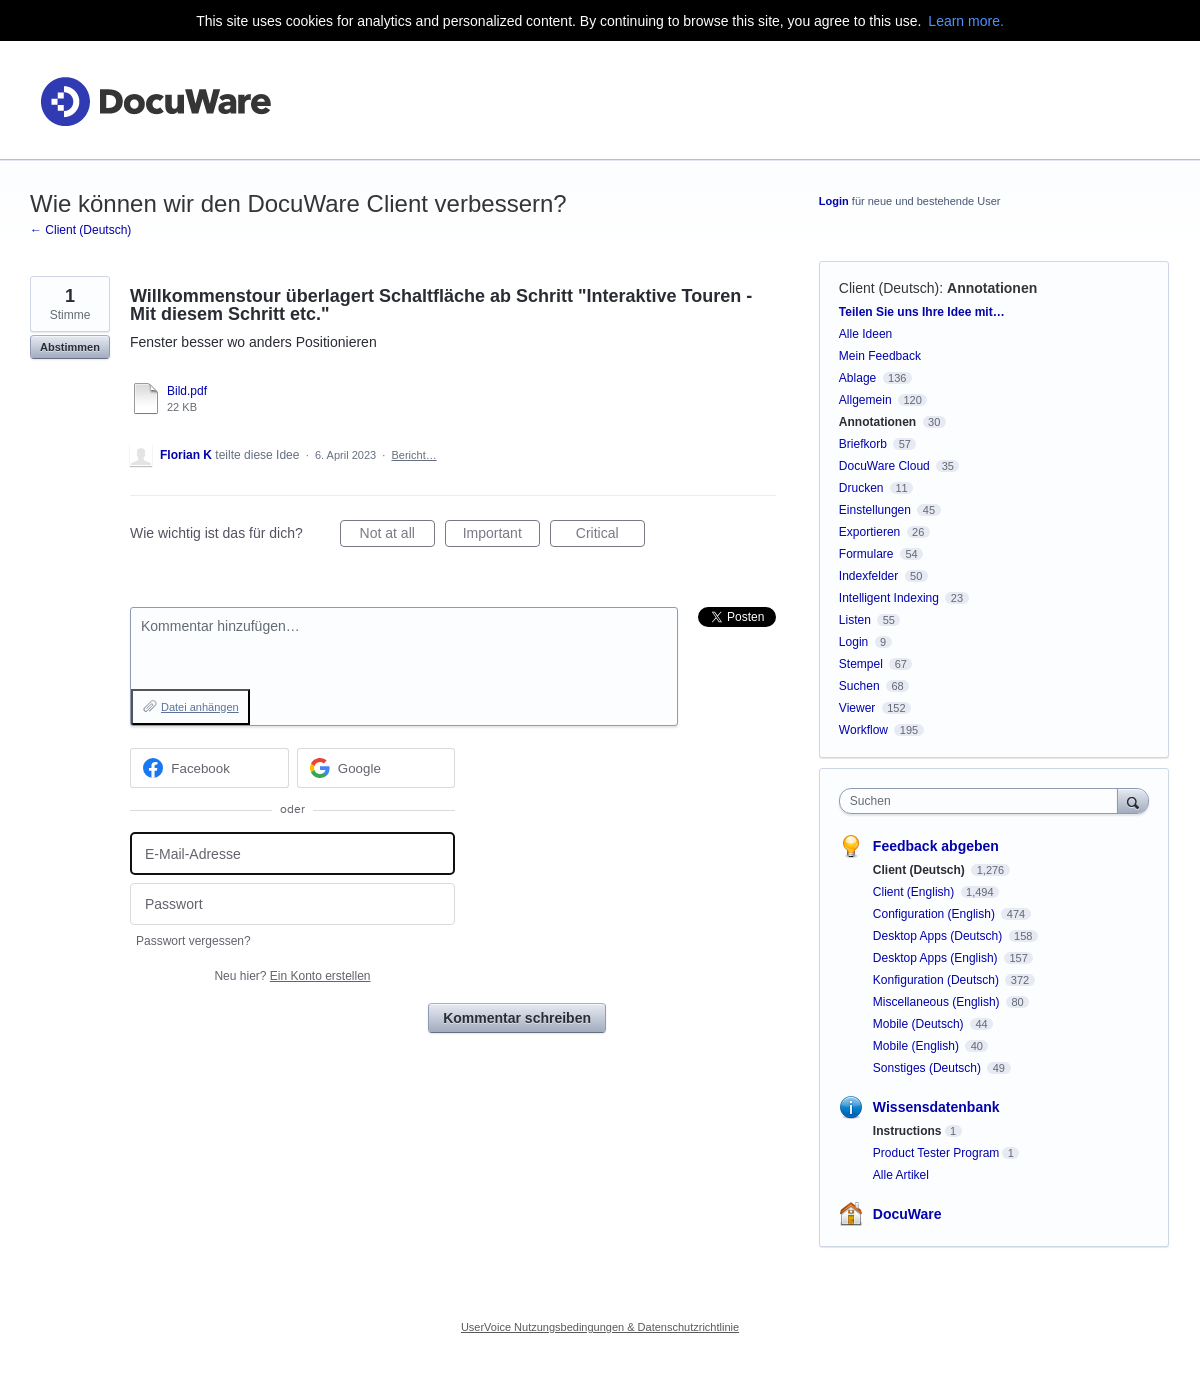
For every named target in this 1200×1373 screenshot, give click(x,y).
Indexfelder (868, 576)
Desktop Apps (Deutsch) (939, 936)
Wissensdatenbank (936, 1107)
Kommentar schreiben (517, 1018)
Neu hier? (292, 976)
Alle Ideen (865, 334)
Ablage (857, 378)
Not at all (397, 536)
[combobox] (983, 801)
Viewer (857, 708)
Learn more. (965, 21)
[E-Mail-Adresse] (292, 853)
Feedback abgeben (936, 846)
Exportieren (869, 532)
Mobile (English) (917, 1046)
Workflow (863, 730)
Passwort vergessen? (193, 941)
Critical (610, 536)
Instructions (907, 1131)
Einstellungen (875, 510)
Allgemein (865, 400)
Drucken (861, 488)
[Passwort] (292, 904)
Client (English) (915, 892)
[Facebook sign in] (209, 768)
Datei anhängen (200, 707)
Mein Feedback (880, 356)
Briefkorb (863, 444)
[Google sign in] (376, 768)
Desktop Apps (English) (937, 958)
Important (501, 536)
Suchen (859, 686)
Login (834, 201)
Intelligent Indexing (889, 598)
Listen (855, 620)
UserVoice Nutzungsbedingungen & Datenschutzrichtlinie (600, 1327)
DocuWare (907, 1214)
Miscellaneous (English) (938, 1002)
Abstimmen (70, 347)
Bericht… (413, 455)
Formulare (866, 554)
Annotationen (992, 288)
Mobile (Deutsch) (920, 1024)
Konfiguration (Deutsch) (937, 980)
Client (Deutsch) (889, 288)
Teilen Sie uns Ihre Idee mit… (922, 312)
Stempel (861, 664)
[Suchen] (1133, 800)
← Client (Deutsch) (80, 230)
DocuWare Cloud (884, 466)
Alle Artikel (901, 1175)
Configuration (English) (935, 914)
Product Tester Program (936, 1153)
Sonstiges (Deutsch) (928, 1068)
